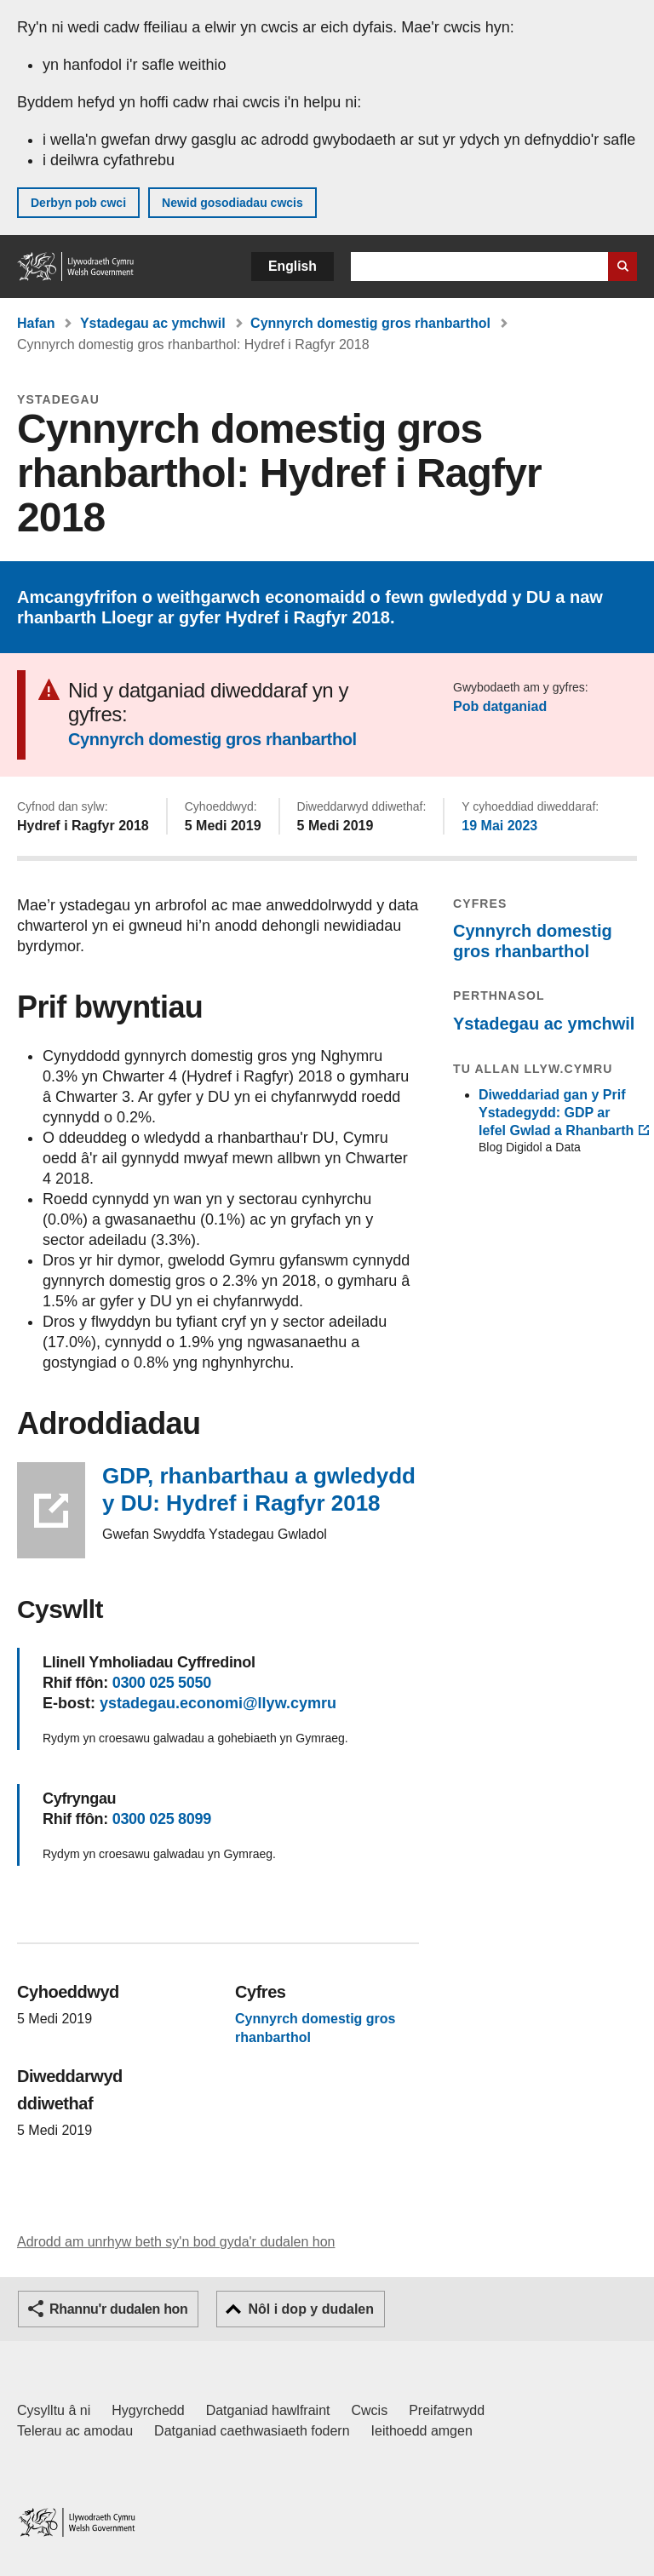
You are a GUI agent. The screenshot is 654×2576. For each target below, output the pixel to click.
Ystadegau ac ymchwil (153, 323)
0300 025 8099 (161, 1818)
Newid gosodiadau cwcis (232, 202)
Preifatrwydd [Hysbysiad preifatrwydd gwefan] (447, 2410)
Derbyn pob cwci (78, 202)
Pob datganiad (500, 706)
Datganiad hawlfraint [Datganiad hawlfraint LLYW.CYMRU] (268, 2410)
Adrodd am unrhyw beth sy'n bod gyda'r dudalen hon (176, 2242)
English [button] (292, 266)
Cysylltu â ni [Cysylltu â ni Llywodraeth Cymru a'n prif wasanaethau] (53, 2410)
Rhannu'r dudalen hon (118, 2309)
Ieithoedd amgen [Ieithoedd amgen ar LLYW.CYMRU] (422, 2431)
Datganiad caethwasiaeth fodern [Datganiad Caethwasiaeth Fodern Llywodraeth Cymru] (252, 2431)
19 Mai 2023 (499, 825)
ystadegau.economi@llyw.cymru (218, 1703)
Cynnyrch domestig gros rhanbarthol (370, 323)
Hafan (35, 323)
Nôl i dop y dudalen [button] (311, 2309)
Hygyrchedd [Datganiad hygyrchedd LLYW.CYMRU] (148, 2410)
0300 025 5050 (161, 1682)
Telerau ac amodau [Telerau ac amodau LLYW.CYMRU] (75, 2431)
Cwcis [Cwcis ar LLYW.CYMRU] (370, 2410)
